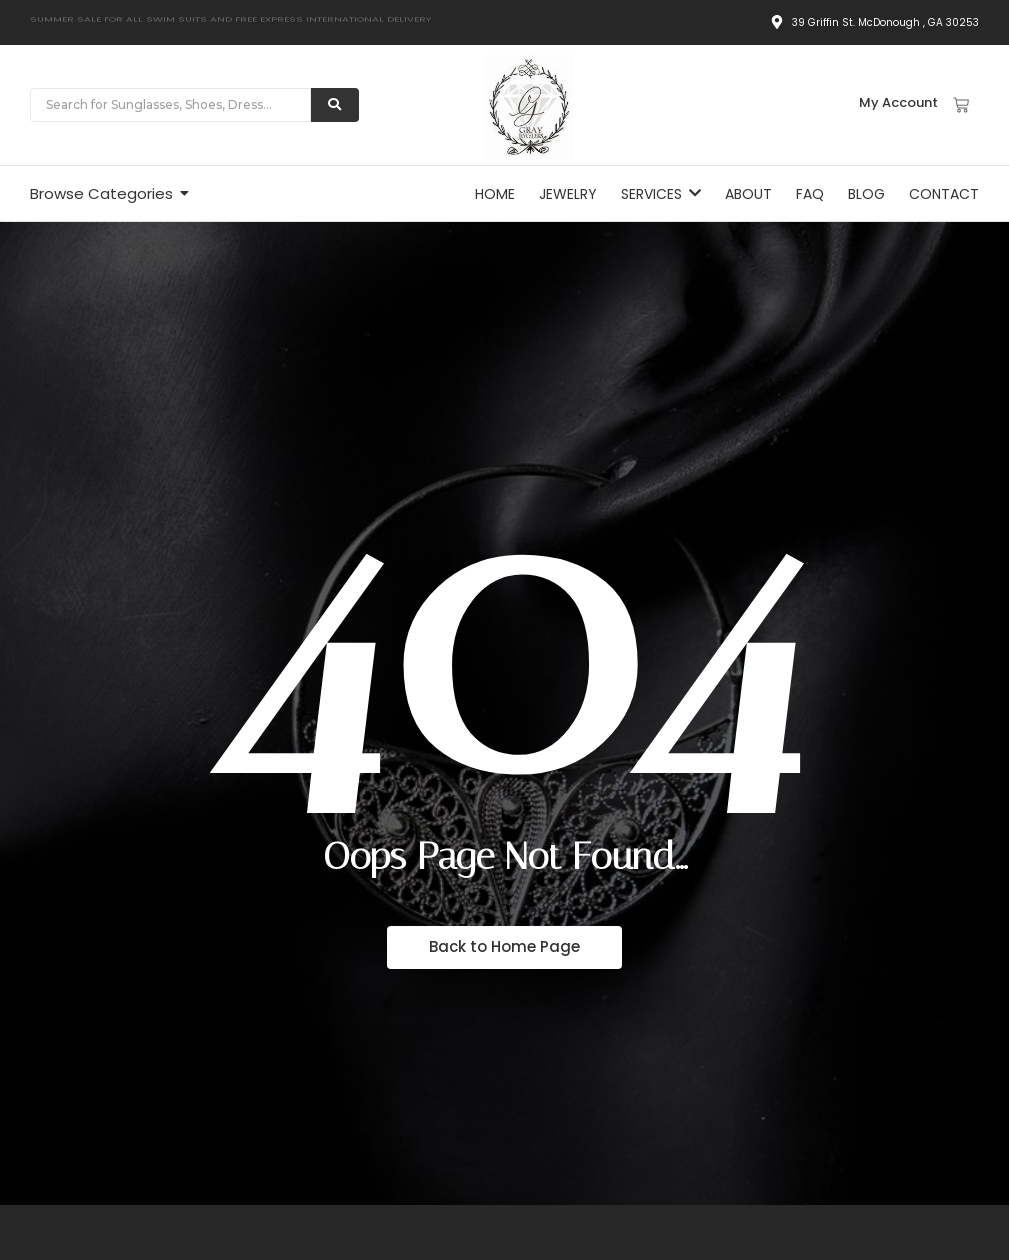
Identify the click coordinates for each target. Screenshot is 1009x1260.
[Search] (170, 105)
